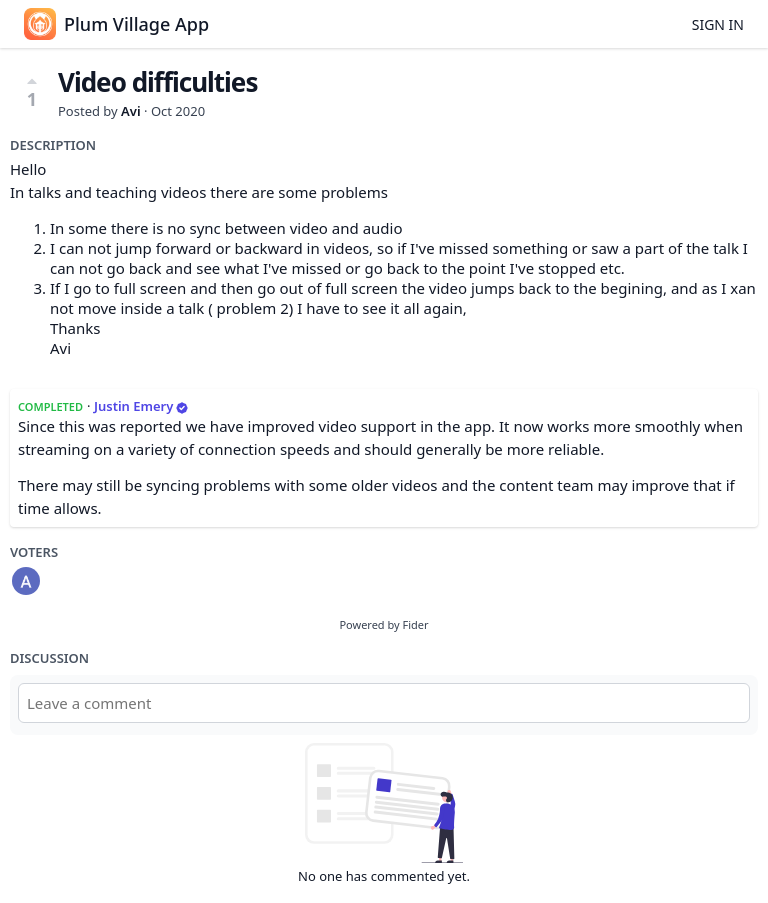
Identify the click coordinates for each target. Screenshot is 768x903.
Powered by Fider (383, 624)
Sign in (718, 24)
